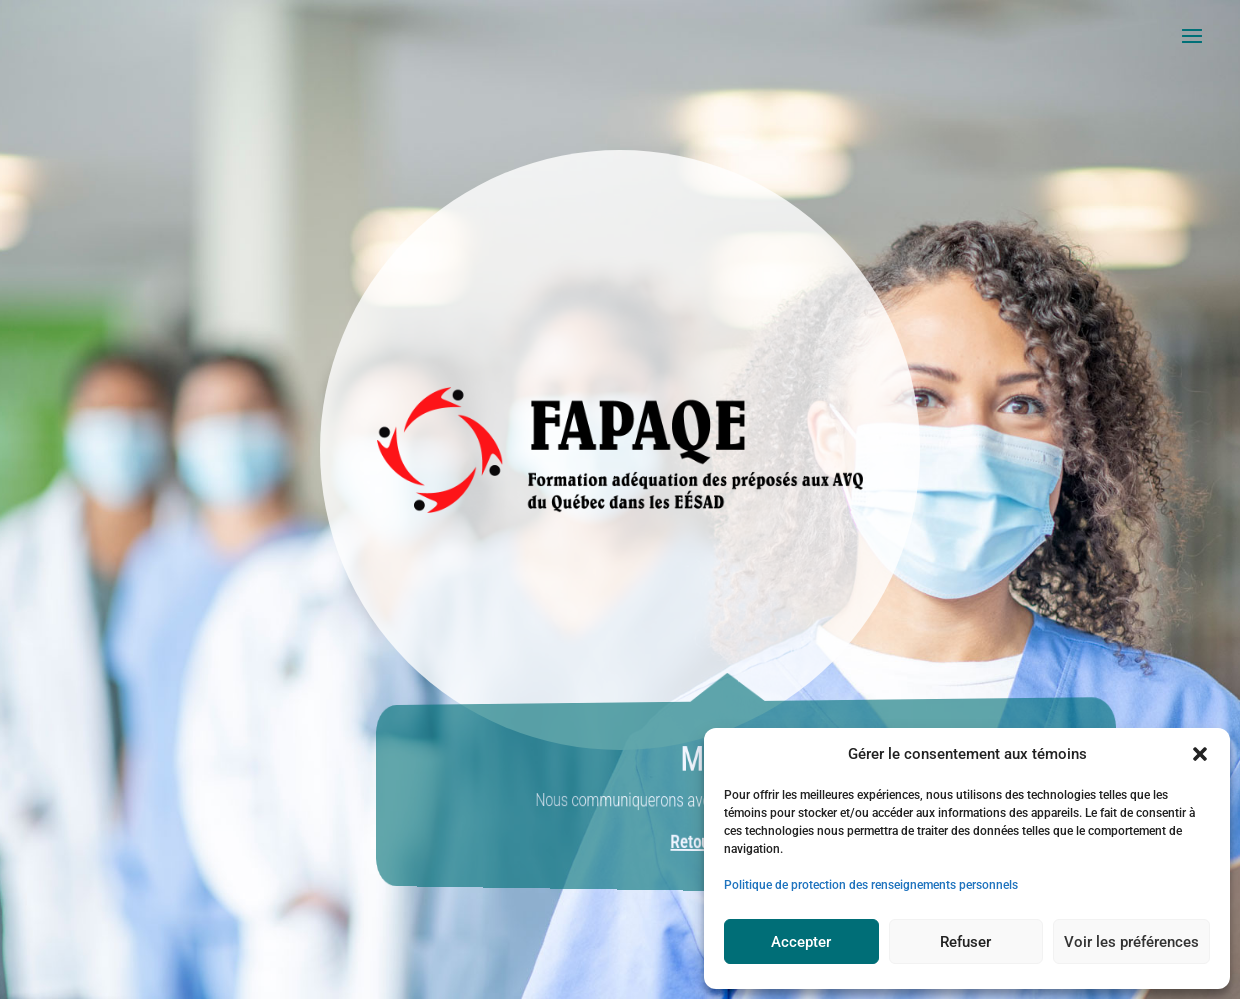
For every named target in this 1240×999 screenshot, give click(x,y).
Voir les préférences (1131, 942)
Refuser (965, 942)
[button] (1200, 754)
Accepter (801, 942)
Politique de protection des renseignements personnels (871, 885)
